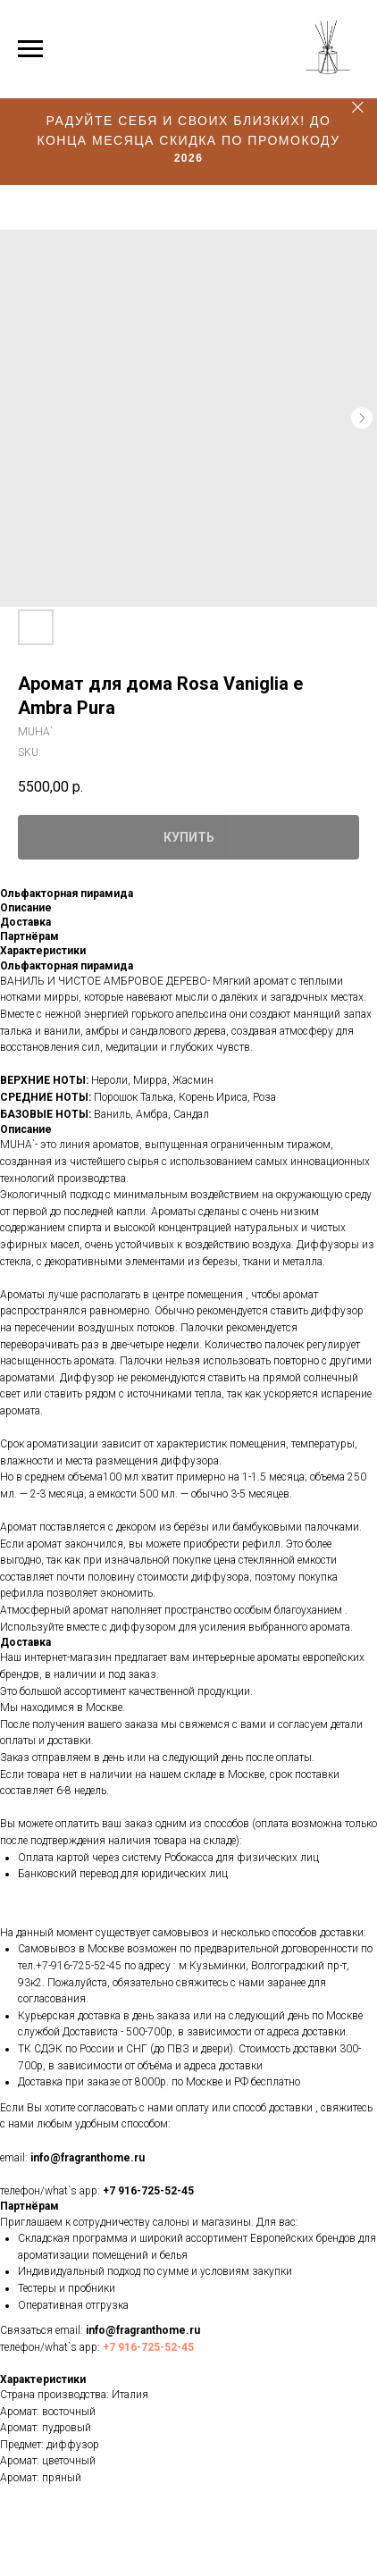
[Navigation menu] (30, 49)
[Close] (358, 107)
